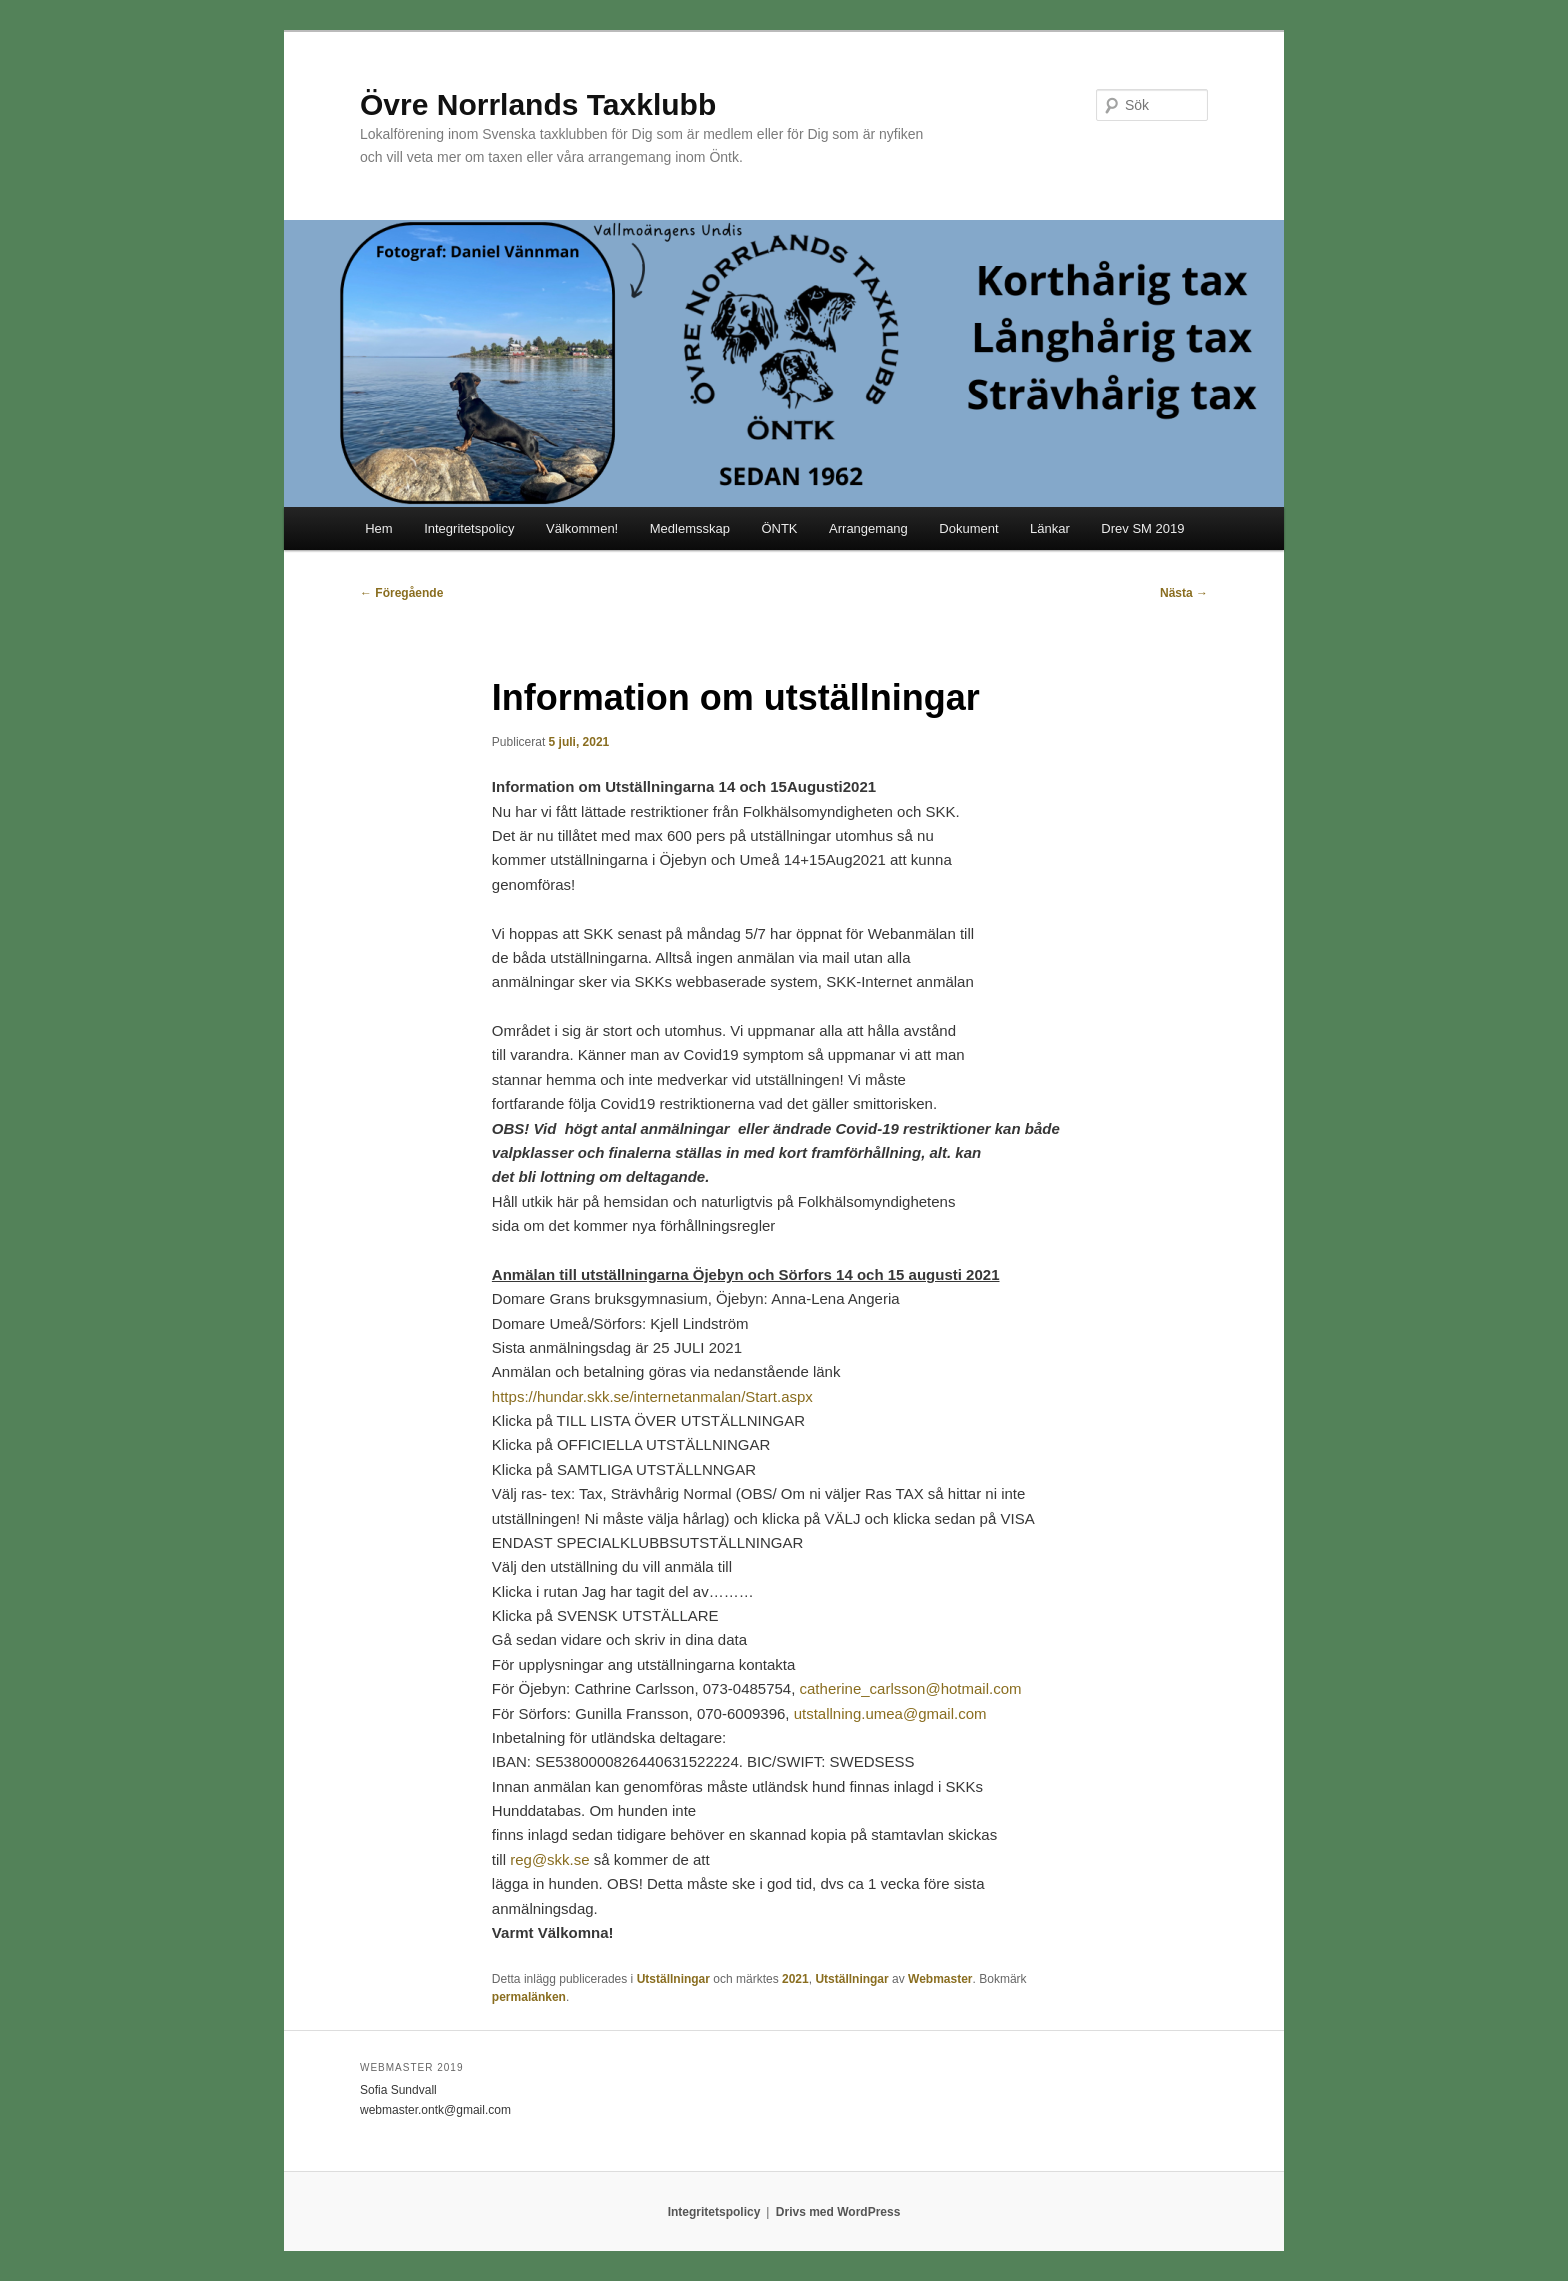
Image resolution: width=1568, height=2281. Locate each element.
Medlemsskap (690, 528)
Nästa (1184, 593)
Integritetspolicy (469, 528)
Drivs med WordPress (838, 2212)
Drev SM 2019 (1142, 528)
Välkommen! (582, 528)
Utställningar (673, 1979)
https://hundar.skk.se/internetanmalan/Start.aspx (652, 1396)
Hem (378, 528)
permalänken (529, 1997)
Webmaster (940, 1979)
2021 (795, 1979)
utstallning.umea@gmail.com (890, 1713)
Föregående (401, 593)
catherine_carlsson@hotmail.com (911, 1688)
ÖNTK (779, 528)
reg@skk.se (549, 1859)
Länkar (1050, 528)
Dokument (968, 528)
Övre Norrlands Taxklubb (538, 104)
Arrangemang (868, 528)
